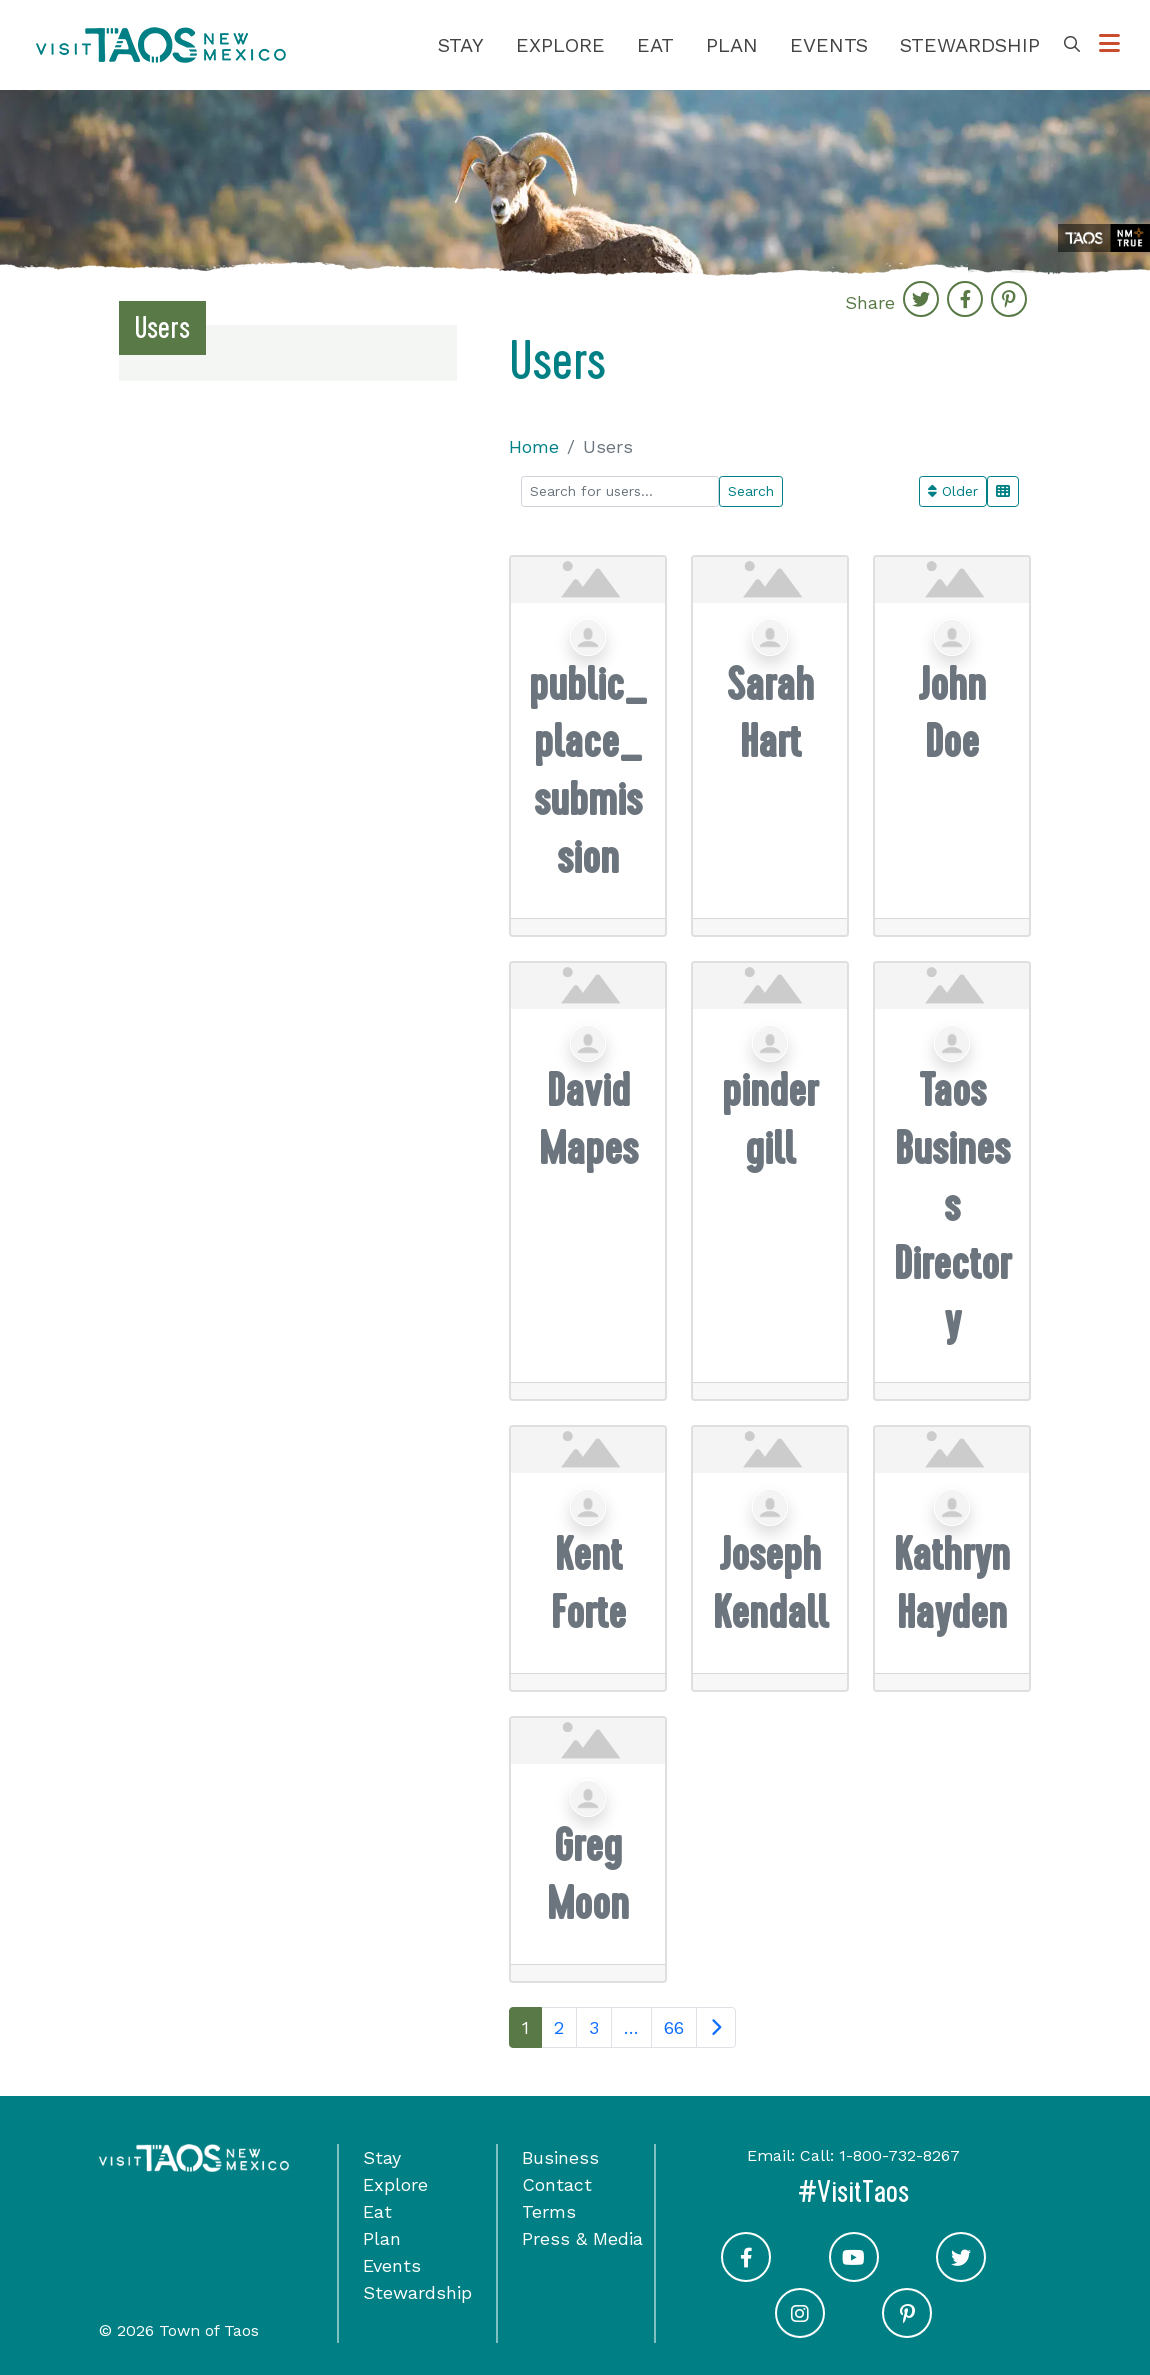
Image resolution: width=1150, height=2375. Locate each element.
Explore (560, 45)
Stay (461, 45)
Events (829, 45)
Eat (655, 45)
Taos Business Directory (952, 1205)
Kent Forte (588, 1583)
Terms (549, 2211)
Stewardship (970, 45)
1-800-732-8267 (899, 2155)
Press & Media (582, 2238)
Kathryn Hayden (952, 1583)
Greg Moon (588, 1874)
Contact (557, 2184)
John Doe (952, 713)
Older (953, 491)
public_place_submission (588, 771)
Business (560, 2157)
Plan (732, 45)
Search (751, 491)
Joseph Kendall (770, 1583)
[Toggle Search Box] (1072, 45)
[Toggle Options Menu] (1109, 45)
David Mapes (588, 1119)
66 (674, 2027)
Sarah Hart (770, 713)
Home (534, 446)
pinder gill (770, 1119)
